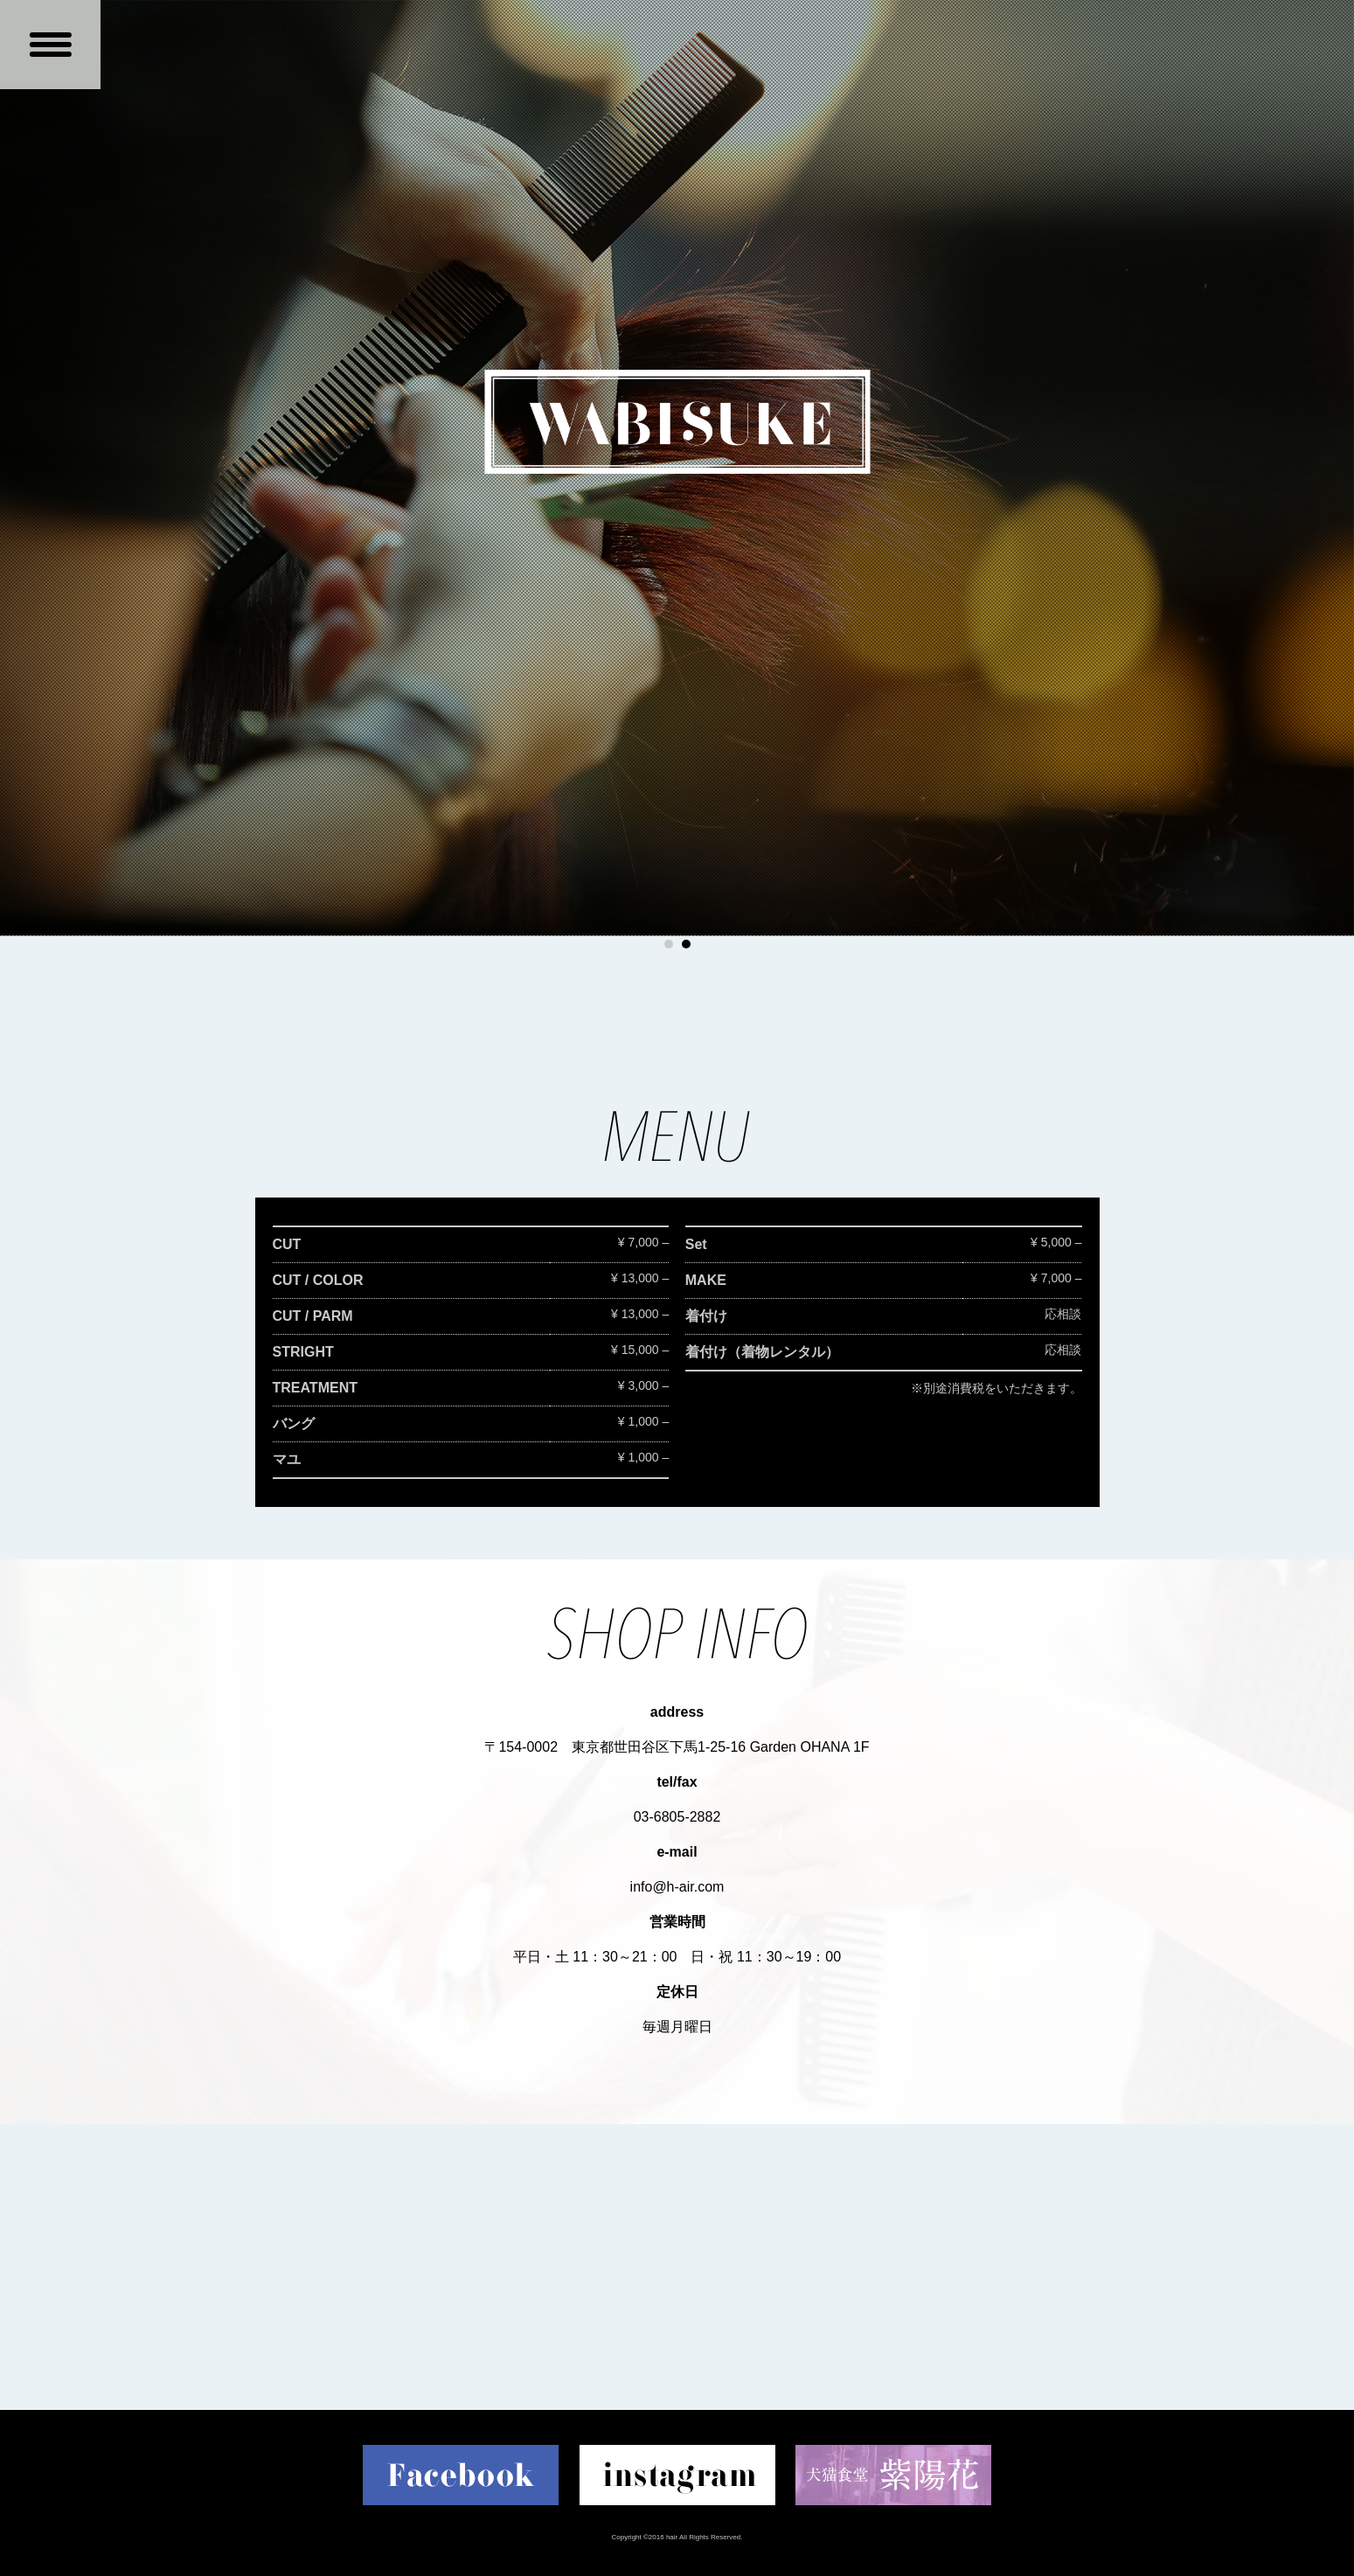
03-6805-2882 (677, 1816)
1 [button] (668, 944)
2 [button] (686, 944)
